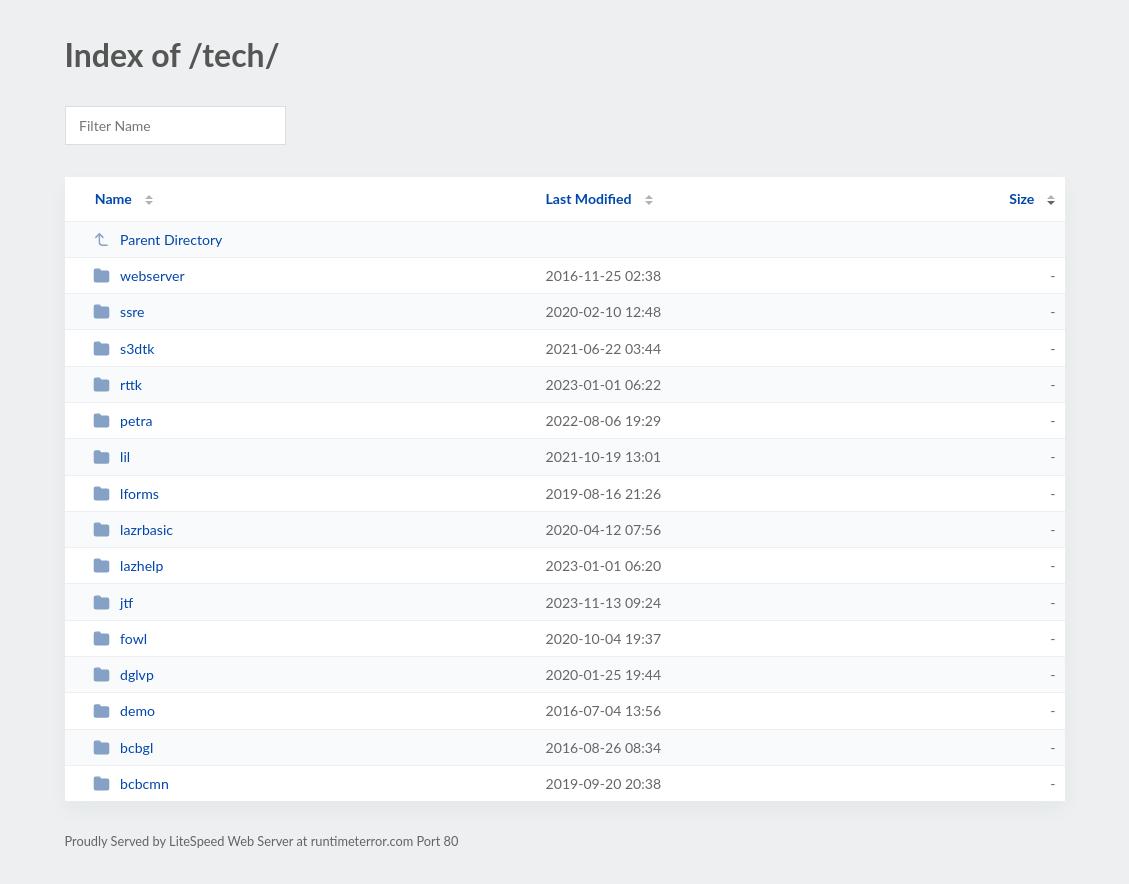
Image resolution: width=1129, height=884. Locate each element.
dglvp (123, 674)
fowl (120, 638)
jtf (113, 602)
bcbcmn (131, 783)
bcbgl (123, 747)
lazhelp (128, 565)
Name (113, 198)
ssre (119, 311)
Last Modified (589, 198)
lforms (126, 493)
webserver (139, 275)
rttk (117, 384)
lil (111, 456)
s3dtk (124, 348)
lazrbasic (133, 529)
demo (124, 710)
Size (1021, 198)
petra (123, 420)
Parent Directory (158, 239)
